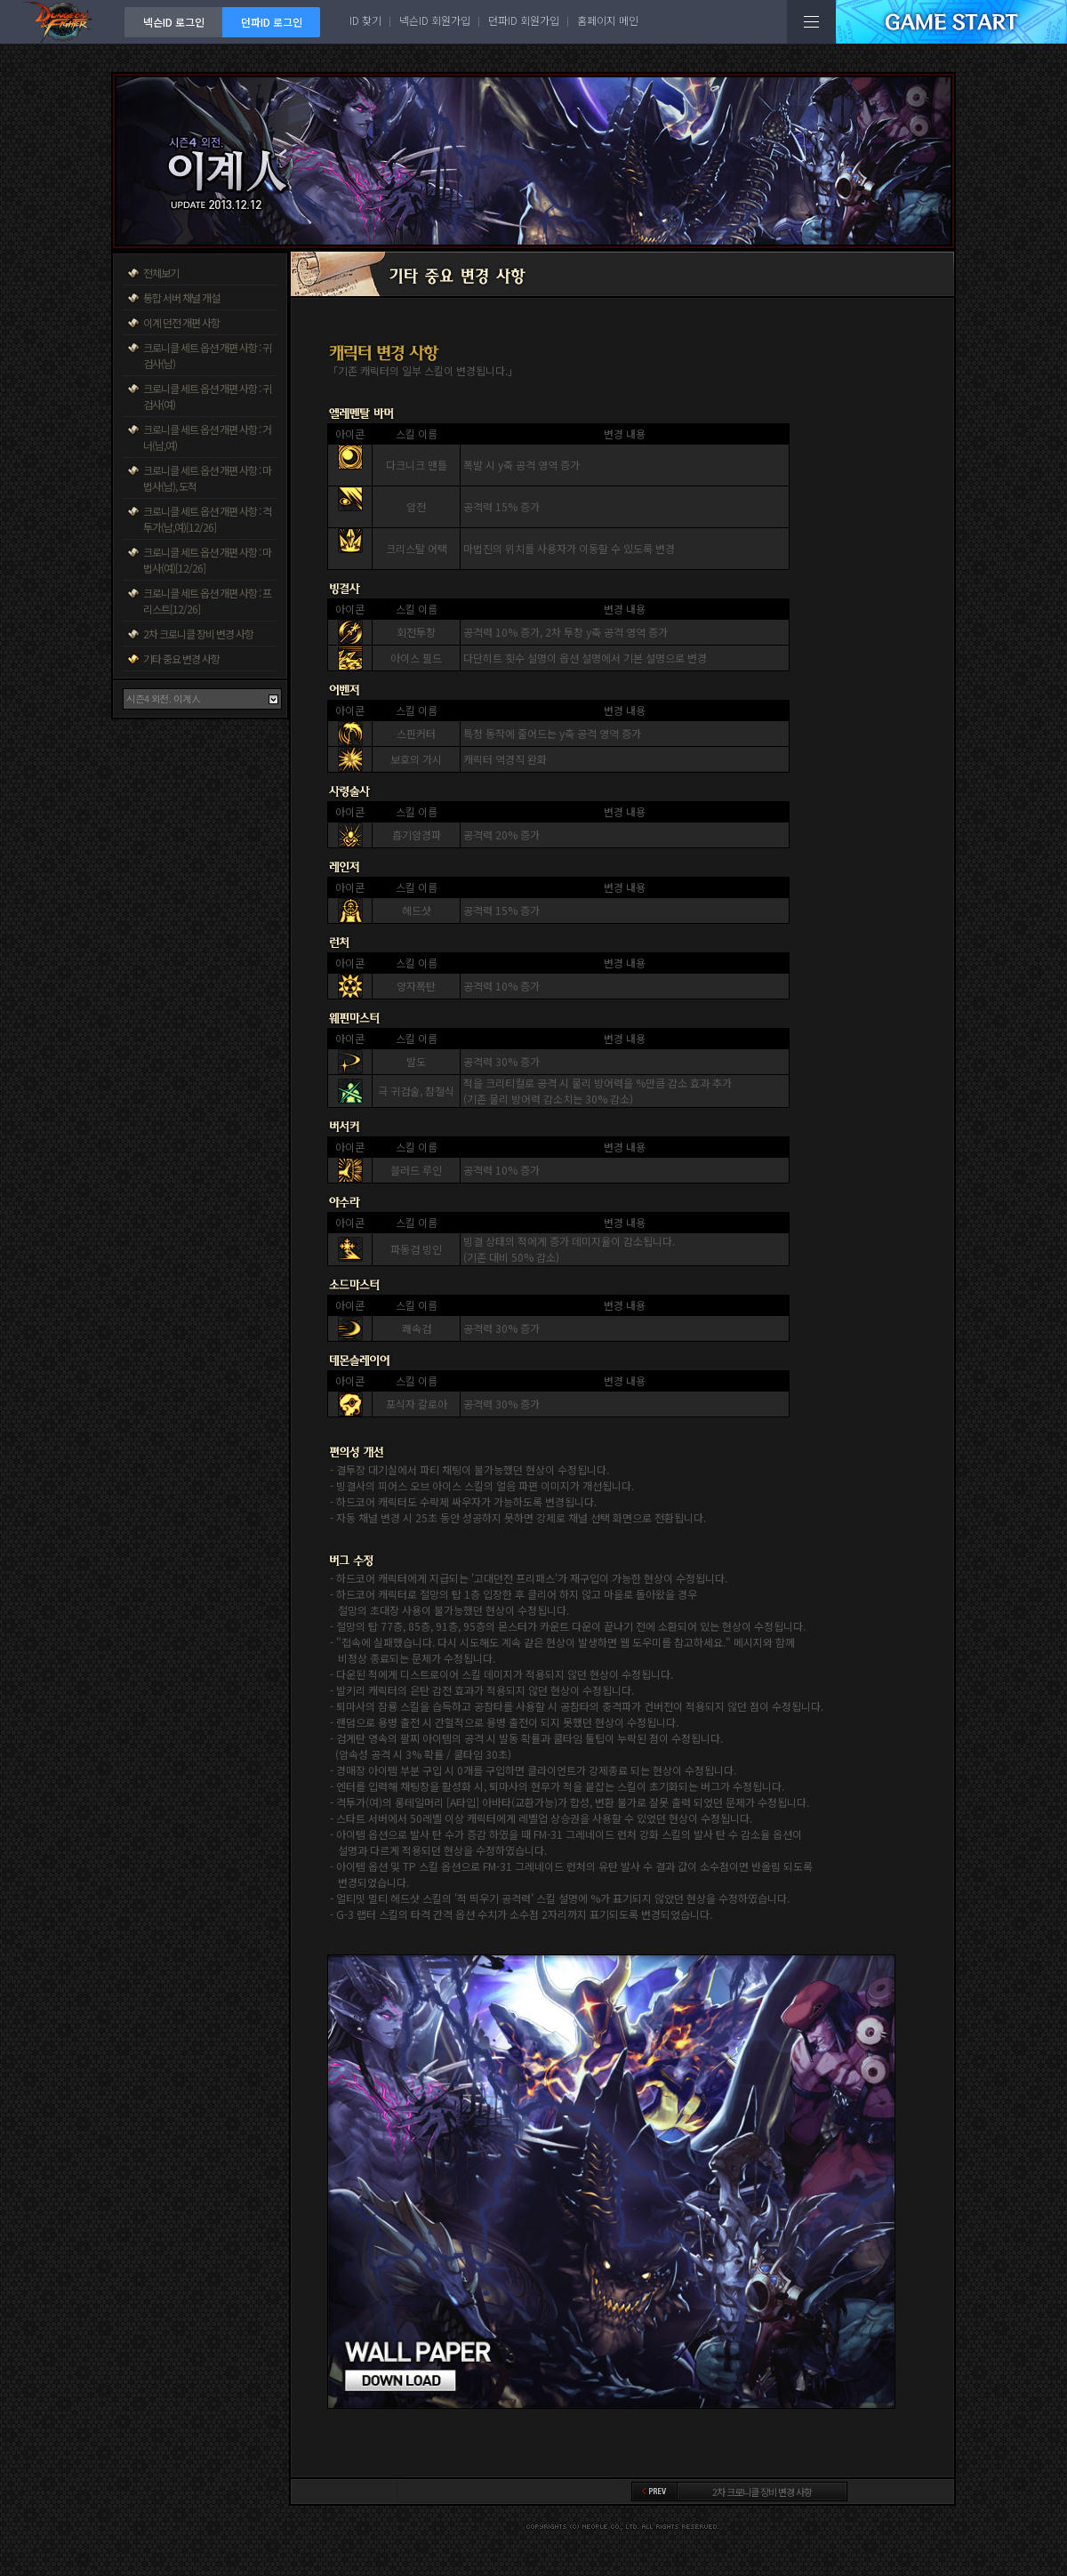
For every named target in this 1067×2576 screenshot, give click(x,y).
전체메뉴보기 (811, 22)
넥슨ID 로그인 (174, 21)
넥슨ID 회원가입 (434, 20)
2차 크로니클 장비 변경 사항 (198, 633)
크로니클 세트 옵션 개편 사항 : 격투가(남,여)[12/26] (207, 518)
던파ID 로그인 (271, 21)
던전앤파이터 (62, 22)
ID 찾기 (365, 20)
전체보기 (161, 272)
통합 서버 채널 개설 (181, 297)
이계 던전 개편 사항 (181, 322)
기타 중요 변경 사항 (181, 658)
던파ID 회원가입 (523, 20)
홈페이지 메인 (607, 20)
